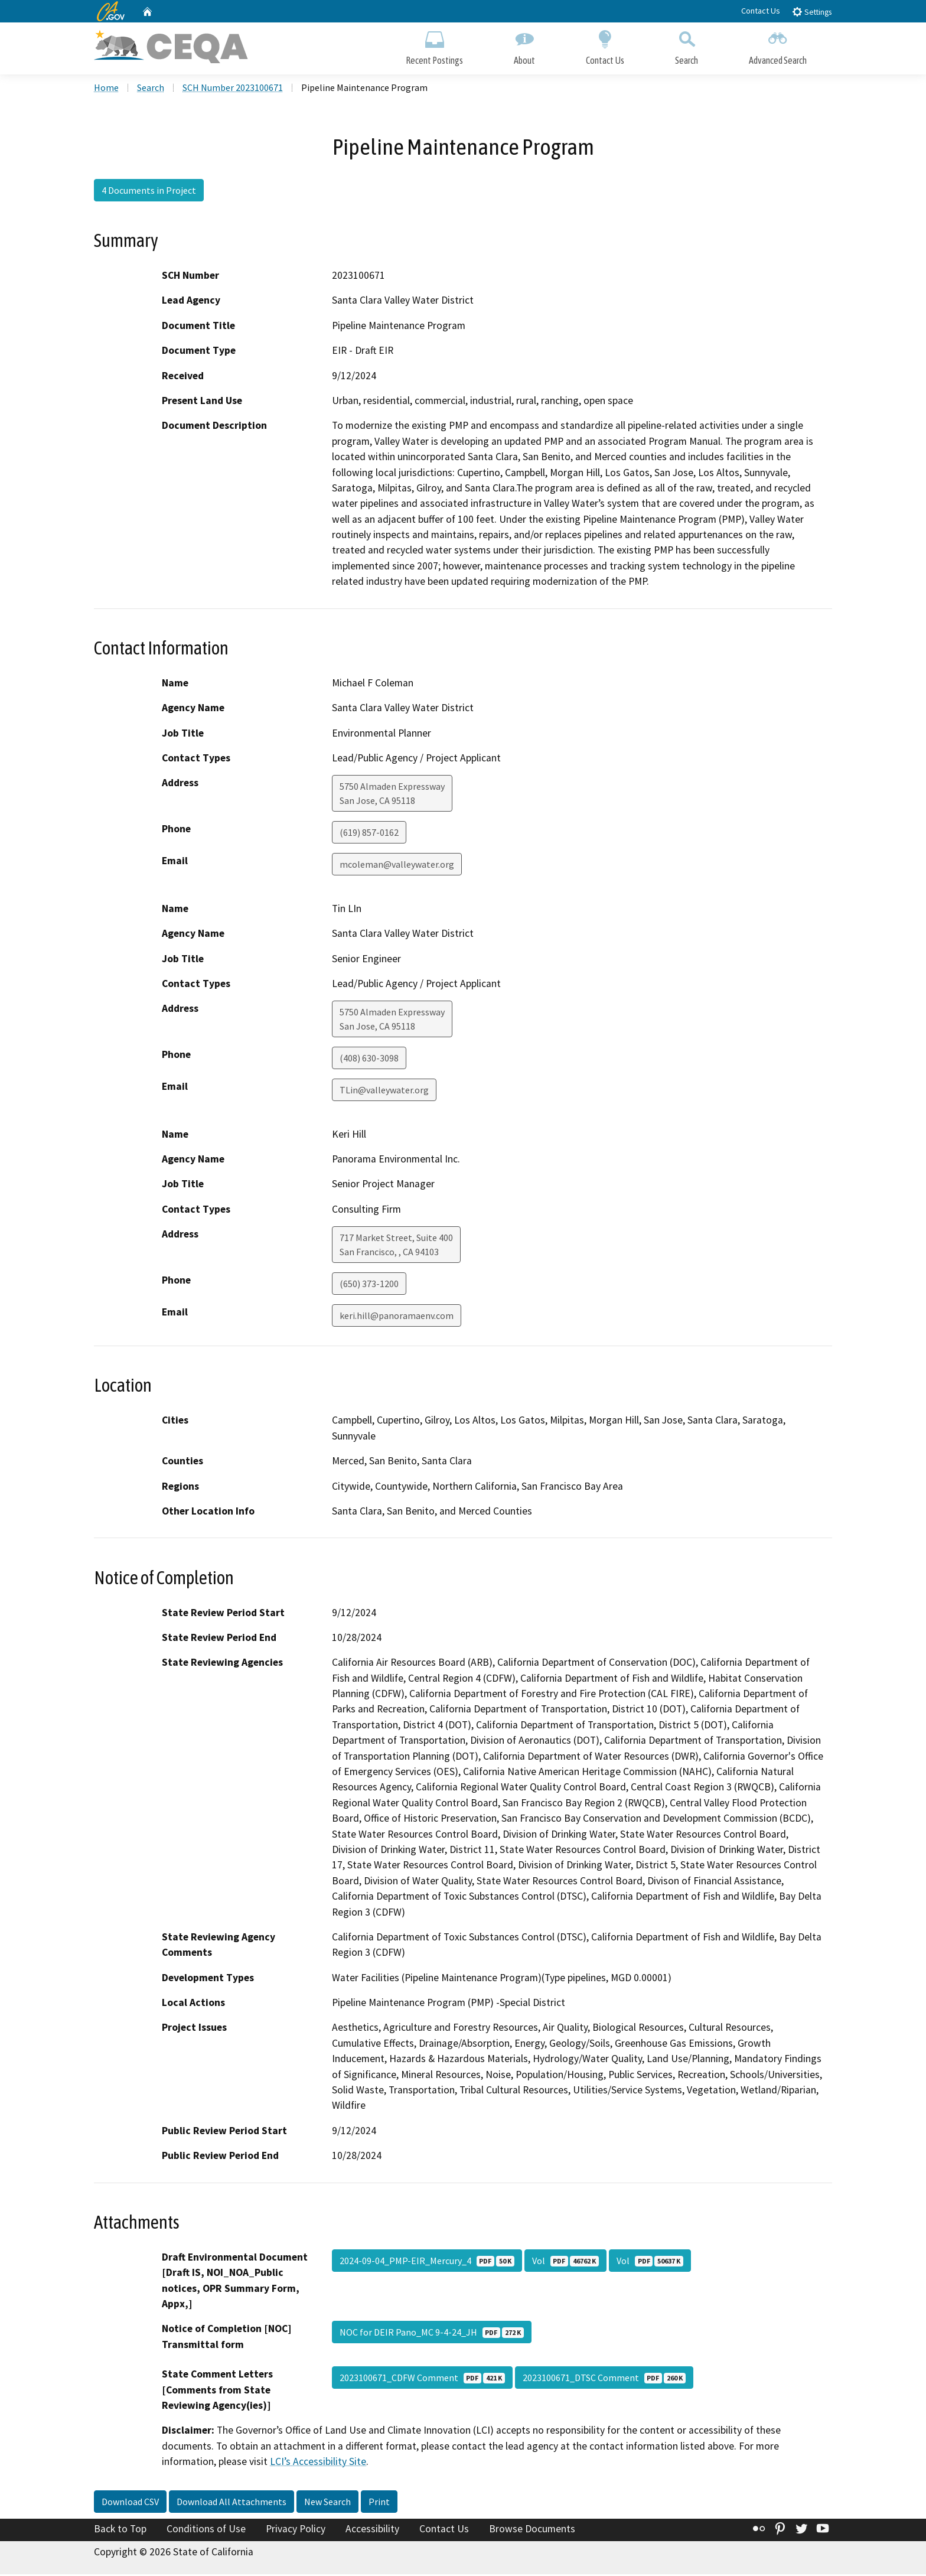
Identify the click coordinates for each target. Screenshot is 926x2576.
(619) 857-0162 (369, 835)
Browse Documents (532, 2530)
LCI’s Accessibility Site (318, 2463)
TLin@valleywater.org (384, 1092)
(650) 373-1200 (369, 1286)
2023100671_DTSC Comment (604, 2380)
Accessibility (372, 2530)
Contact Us (760, 10)
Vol (565, 2262)
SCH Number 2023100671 (232, 89)
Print (379, 2503)
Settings (812, 11)
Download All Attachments (231, 2503)
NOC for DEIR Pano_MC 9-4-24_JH (432, 2334)
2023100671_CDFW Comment (422, 2380)
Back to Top (120, 2530)
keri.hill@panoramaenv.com (397, 1318)
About (524, 45)
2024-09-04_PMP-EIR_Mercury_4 (427, 2262)
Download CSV (130, 2503)
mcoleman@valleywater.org (397, 866)
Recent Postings (434, 45)
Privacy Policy (295, 2530)
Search (686, 45)
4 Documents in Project (149, 192)
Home (106, 89)
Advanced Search (777, 45)
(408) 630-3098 (369, 1060)
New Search (327, 2503)
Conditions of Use (206, 2530)
